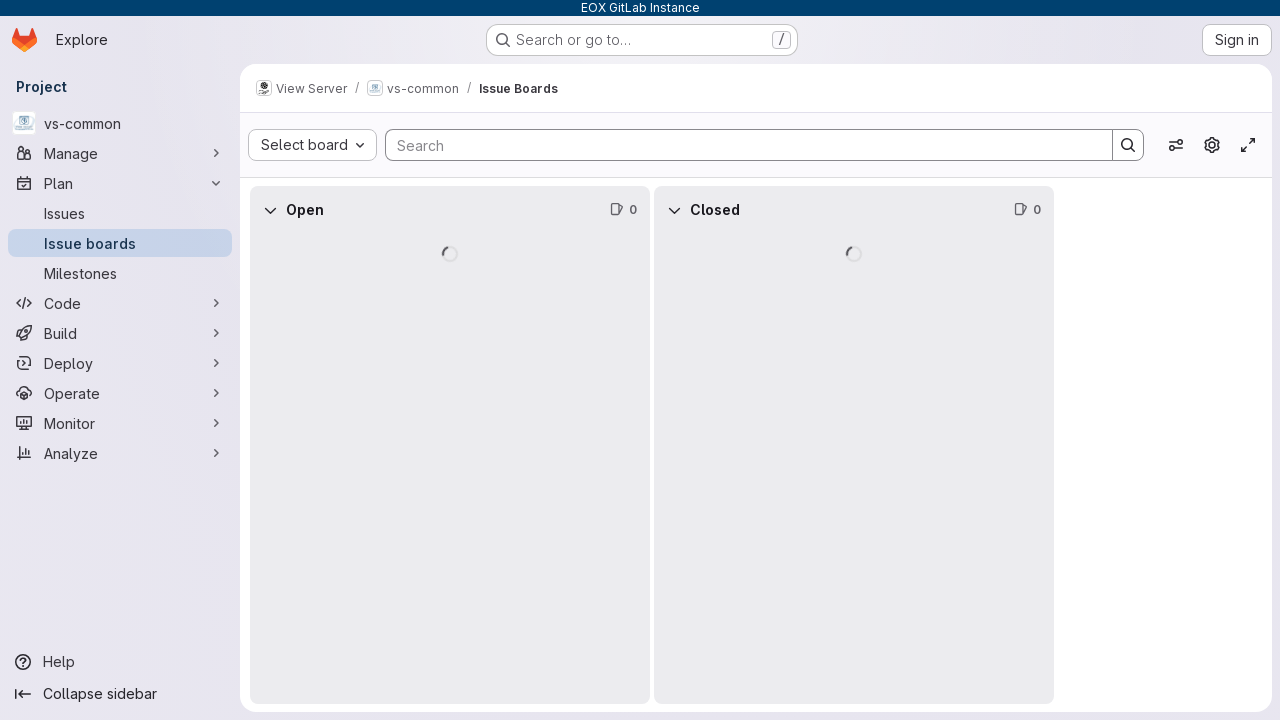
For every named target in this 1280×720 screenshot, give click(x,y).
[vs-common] (120, 123)
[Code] (120, 303)
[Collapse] (270, 210)
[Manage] (120, 153)
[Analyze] (120, 453)
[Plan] (120, 183)
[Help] (120, 662)
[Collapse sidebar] (120, 694)
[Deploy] (120, 363)
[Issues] (120, 213)
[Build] (120, 333)
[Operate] (120, 393)
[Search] (739, 145)
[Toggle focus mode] (1248, 145)
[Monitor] (120, 423)
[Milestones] (120, 273)
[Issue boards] (120, 243)
